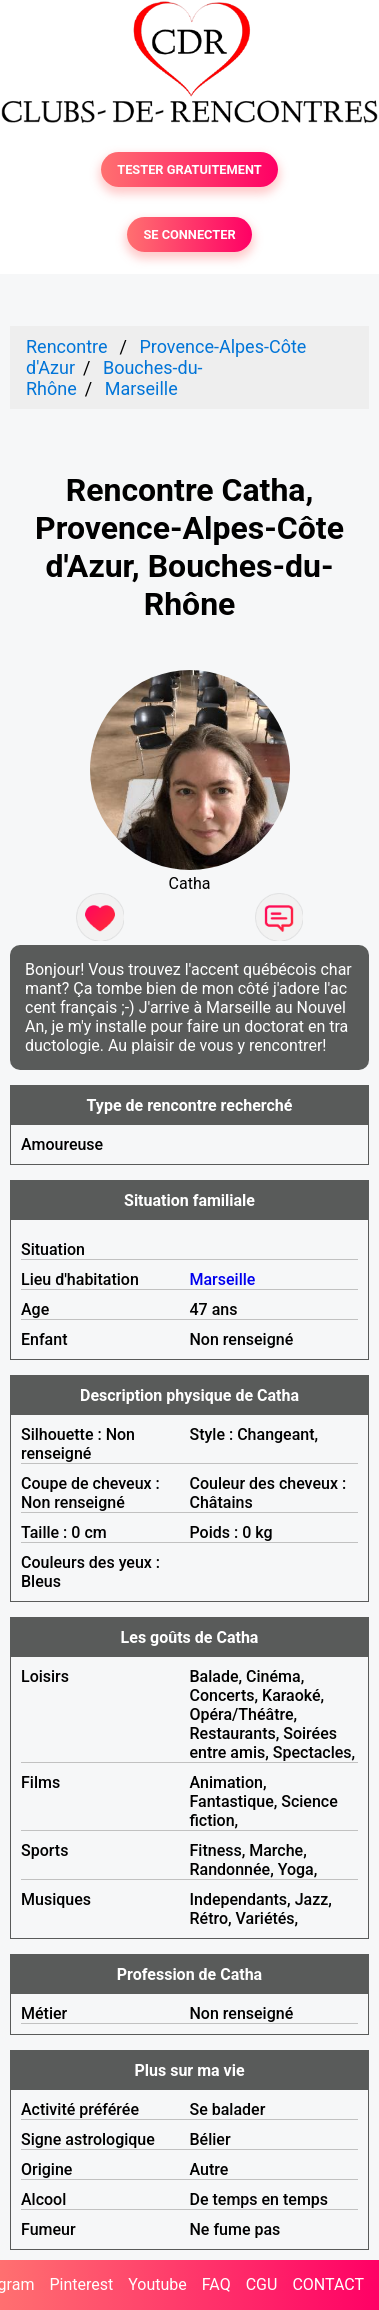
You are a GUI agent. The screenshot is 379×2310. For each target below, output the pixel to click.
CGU (262, 2284)
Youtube (157, 2284)
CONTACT (328, 2284)
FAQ (216, 2284)
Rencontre (67, 346)
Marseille (141, 388)
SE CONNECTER (189, 234)
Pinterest (81, 2284)
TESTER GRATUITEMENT (189, 169)
